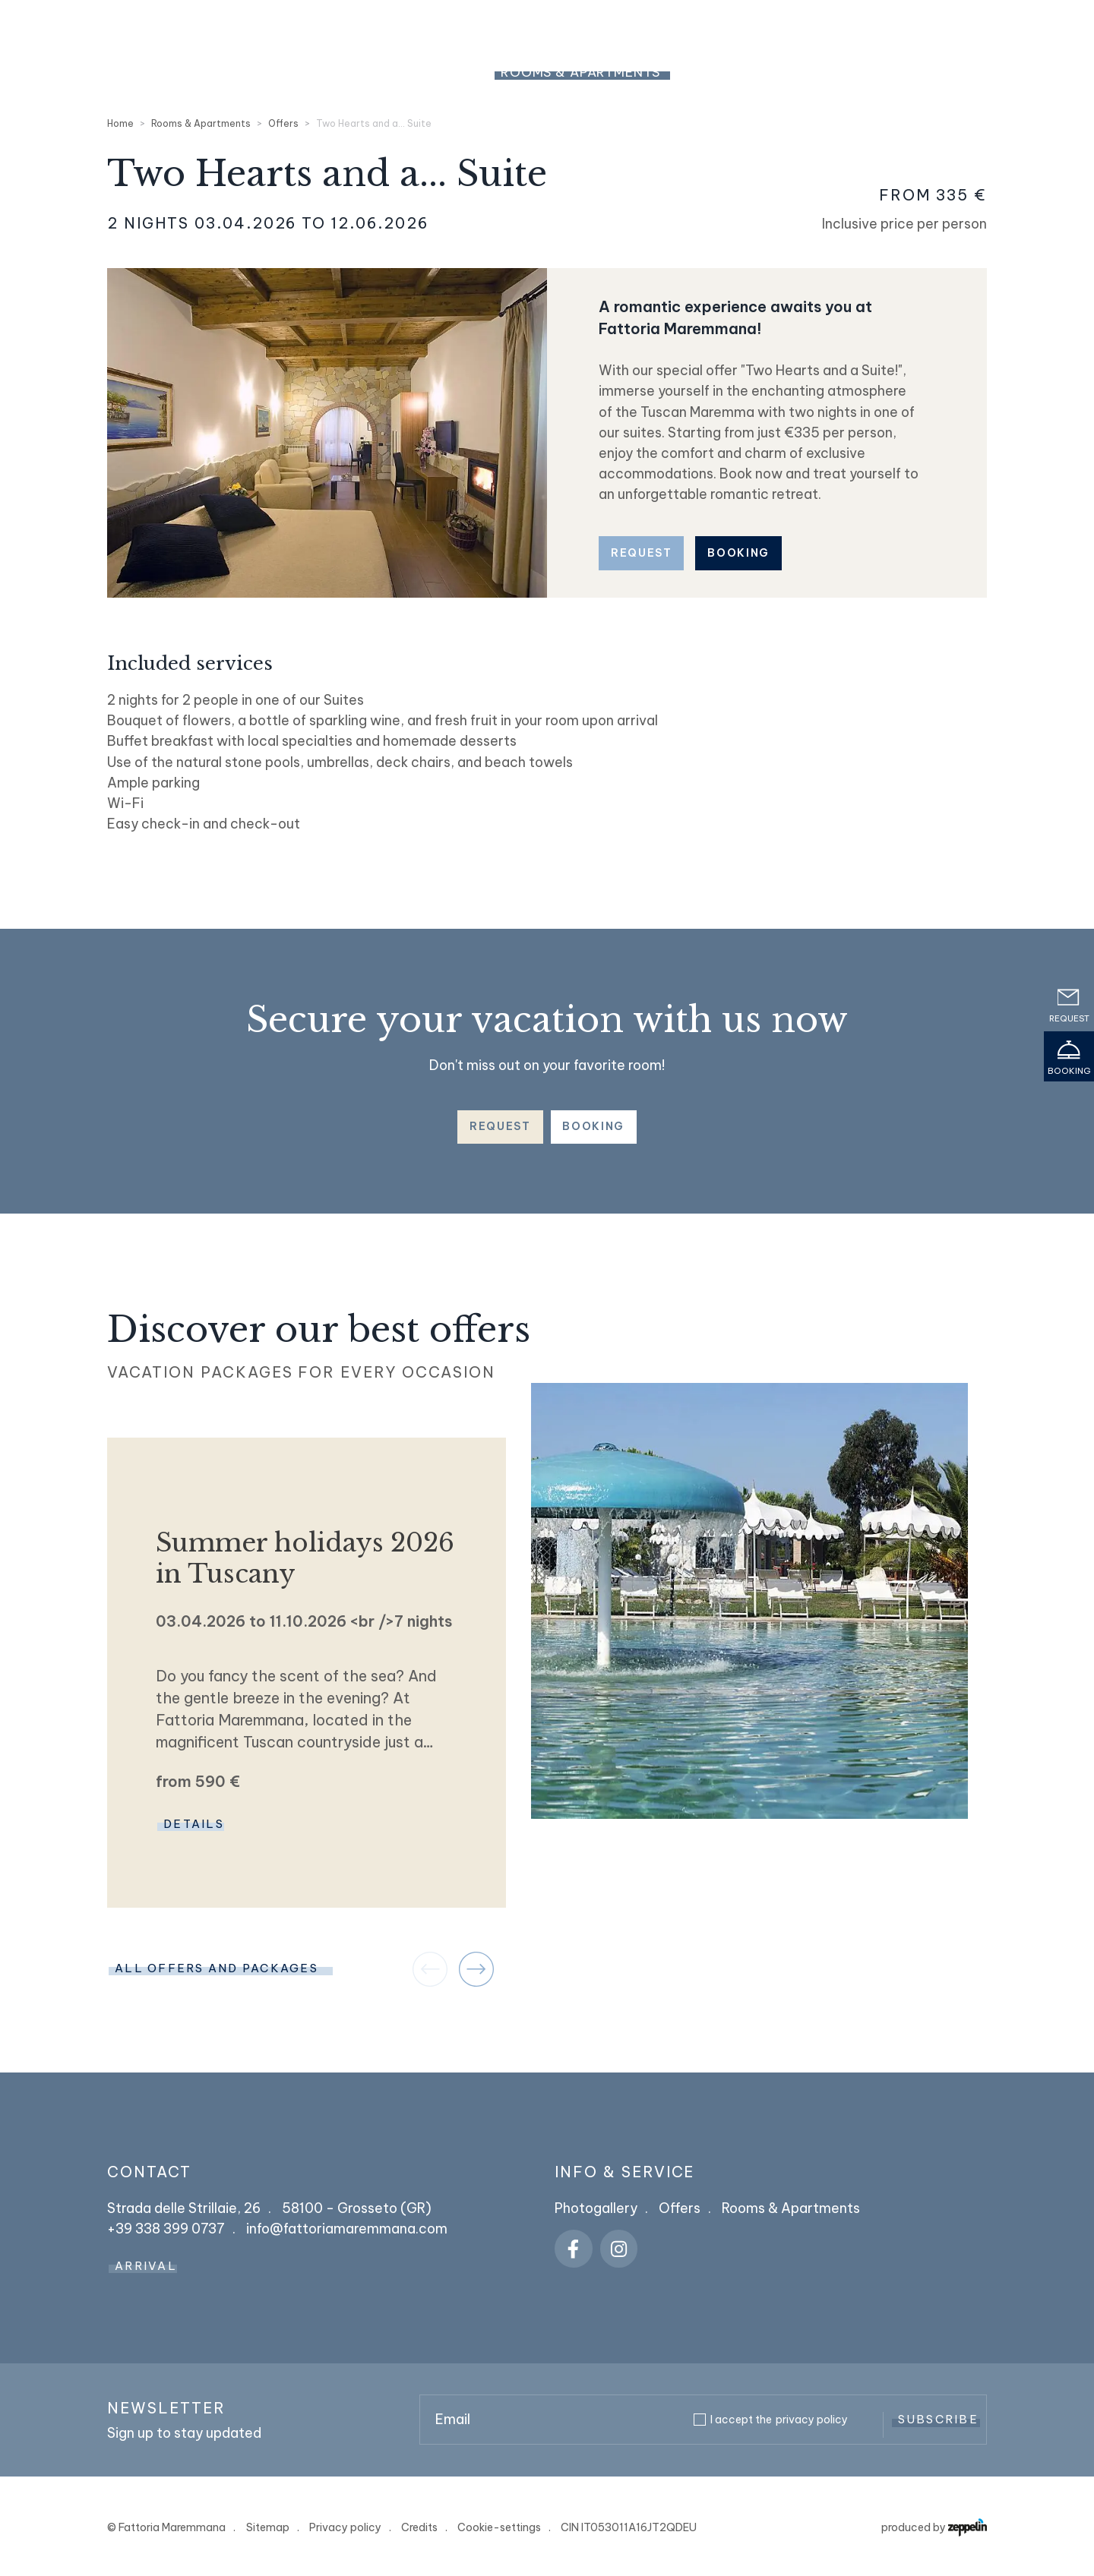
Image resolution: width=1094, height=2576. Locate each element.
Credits (419, 2527)
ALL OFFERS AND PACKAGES (216, 1968)
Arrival (146, 2266)
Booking (738, 553)
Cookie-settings (499, 2527)
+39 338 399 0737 (945, 25)
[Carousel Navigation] (453, 1969)
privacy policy (812, 2419)
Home (120, 123)
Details (193, 1824)
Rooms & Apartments (580, 72)
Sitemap (267, 2527)
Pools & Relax (747, 72)
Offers (283, 123)
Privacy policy (345, 2527)
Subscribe (938, 2419)
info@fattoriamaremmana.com (346, 2228)
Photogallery (596, 2208)
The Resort (427, 72)
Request (641, 553)
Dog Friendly (1005, 72)
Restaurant (879, 72)
